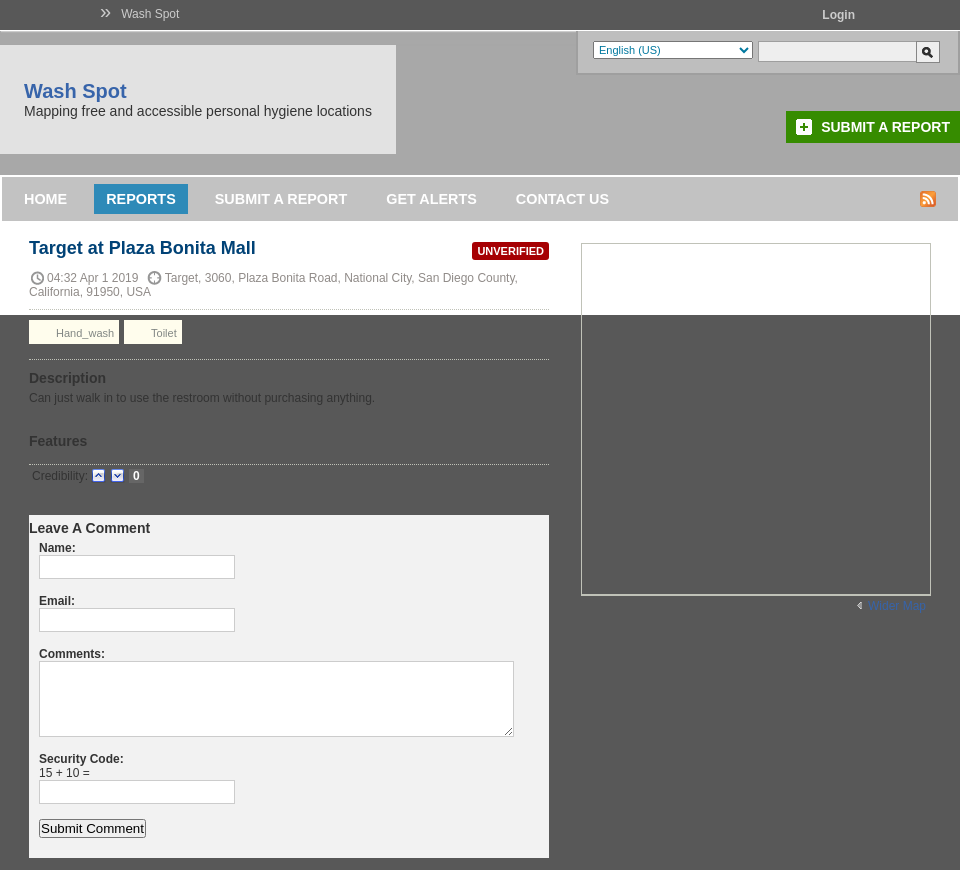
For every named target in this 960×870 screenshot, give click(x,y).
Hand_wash (74, 332)
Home (45, 199)
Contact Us (562, 199)
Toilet (153, 332)
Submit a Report (885, 127)
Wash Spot (150, 14)
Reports (141, 199)
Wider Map (897, 606)
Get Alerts (431, 199)
